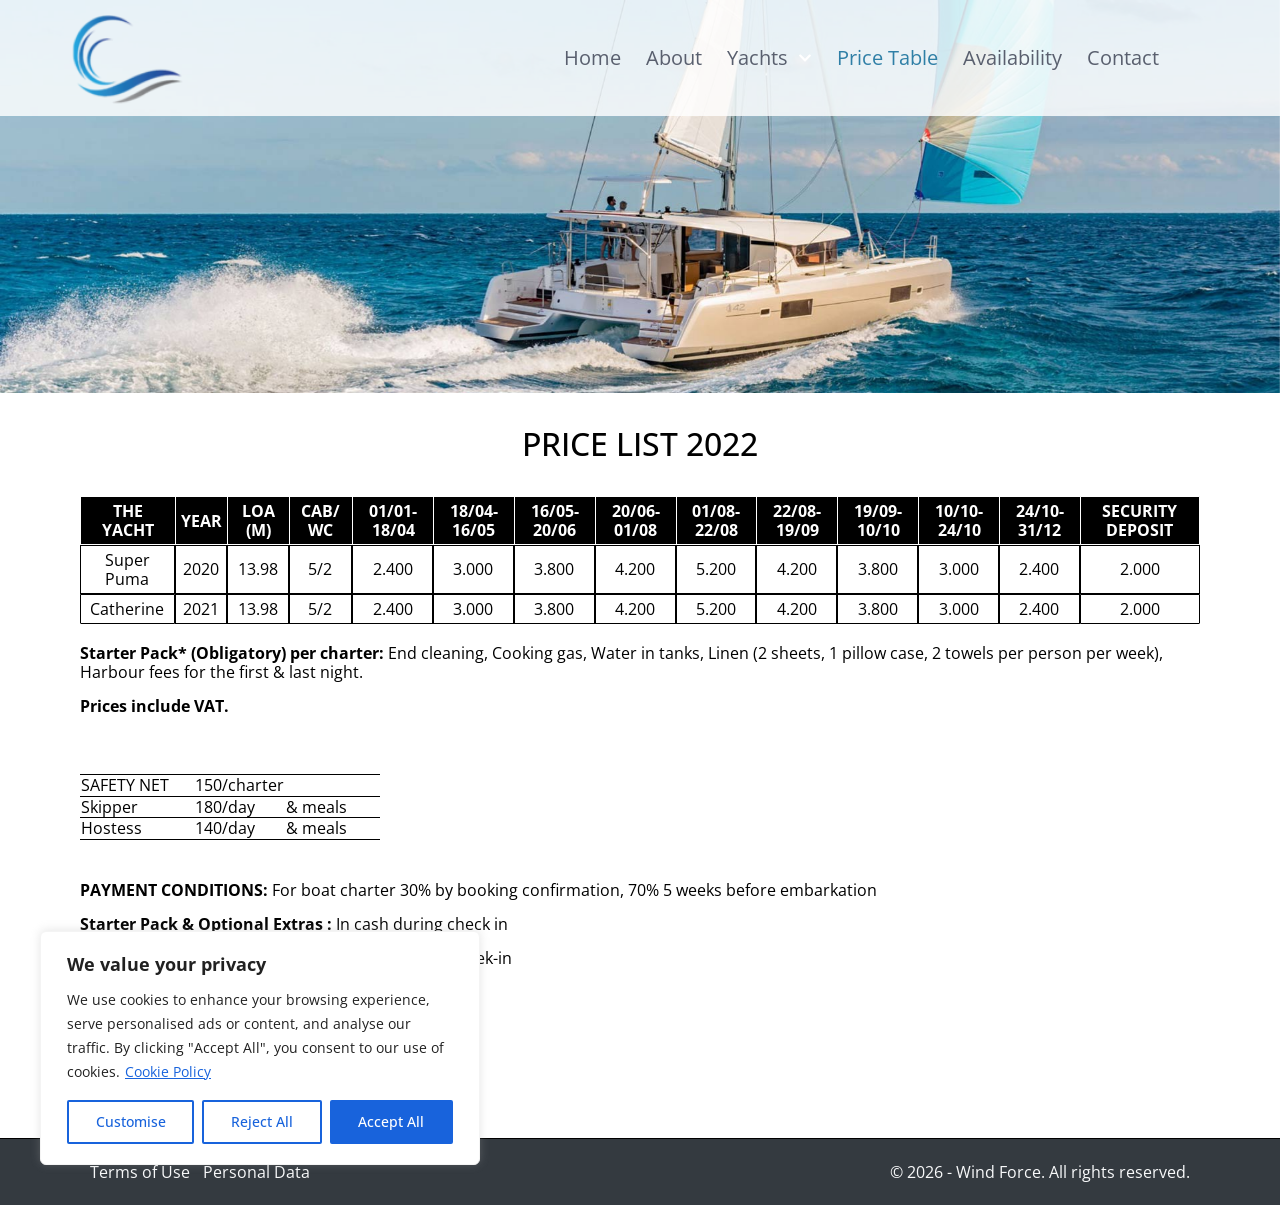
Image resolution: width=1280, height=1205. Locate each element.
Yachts (769, 57)
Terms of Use (140, 1172)
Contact (1123, 57)
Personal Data (256, 1172)
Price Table (887, 57)
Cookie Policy (168, 1071)
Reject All (262, 1121)
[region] (260, 1048)
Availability (1012, 57)
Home (592, 57)
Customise (131, 1121)
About (674, 57)
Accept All (391, 1121)
